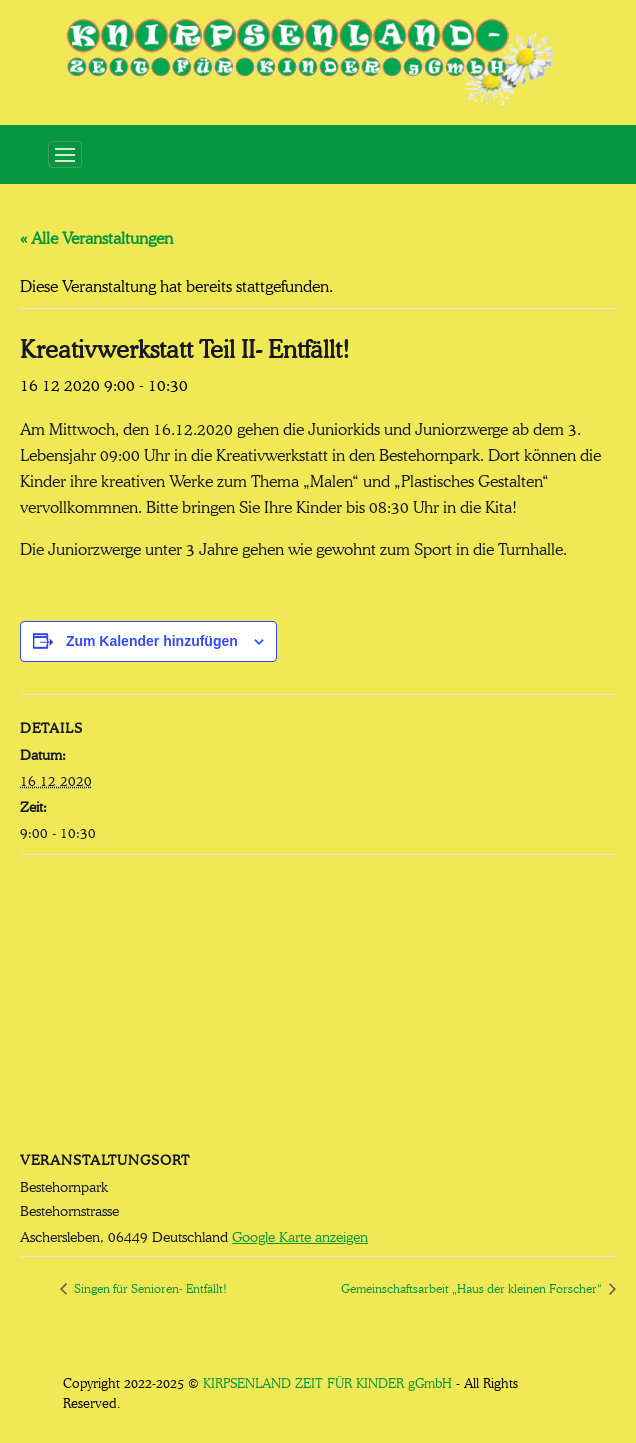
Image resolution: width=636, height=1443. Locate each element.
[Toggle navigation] (65, 155)
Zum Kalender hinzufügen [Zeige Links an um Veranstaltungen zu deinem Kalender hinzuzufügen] (152, 641)
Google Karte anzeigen (300, 1235)
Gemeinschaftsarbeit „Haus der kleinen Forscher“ (473, 1287)
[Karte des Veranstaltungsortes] (318, 999)
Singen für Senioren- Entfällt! (149, 1287)
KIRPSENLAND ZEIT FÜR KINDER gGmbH (327, 1381)
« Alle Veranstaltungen (96, 236)
